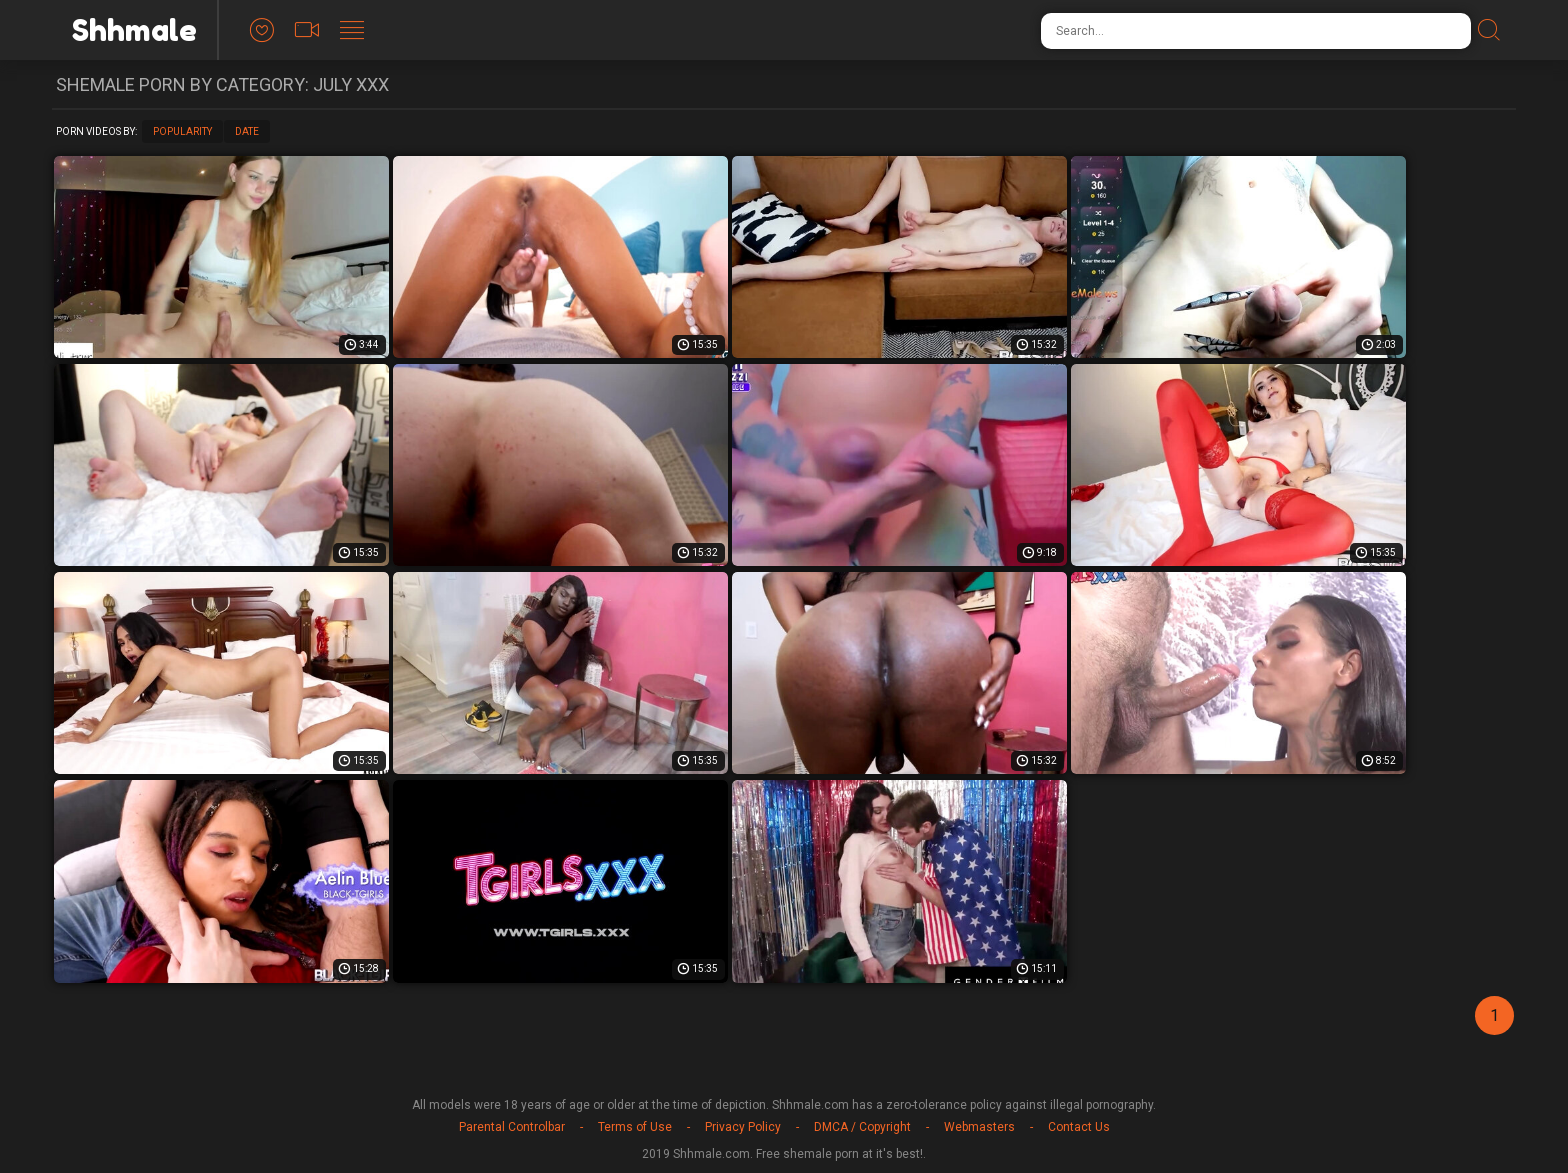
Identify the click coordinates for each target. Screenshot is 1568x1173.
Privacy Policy (743, 1127)
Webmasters (979, 1127)
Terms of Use (635, 1127)
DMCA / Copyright (862, 1127)
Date (247, 131)
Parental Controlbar (512, 1127)
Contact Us (1079, 1127)
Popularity (182, 131)
